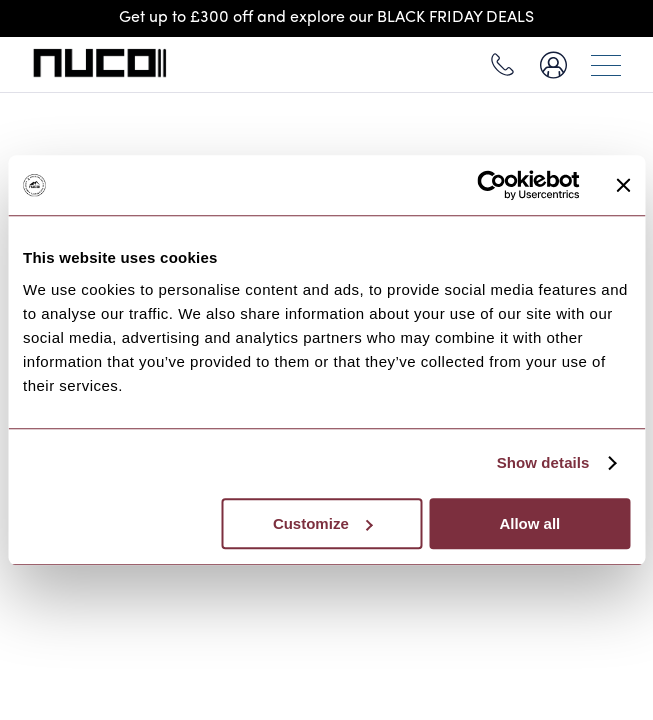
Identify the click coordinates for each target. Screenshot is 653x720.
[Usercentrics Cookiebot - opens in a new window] (491, 185)
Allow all (529, 523)
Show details (543, 462)
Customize (323, 523)
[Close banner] (623, 185)
